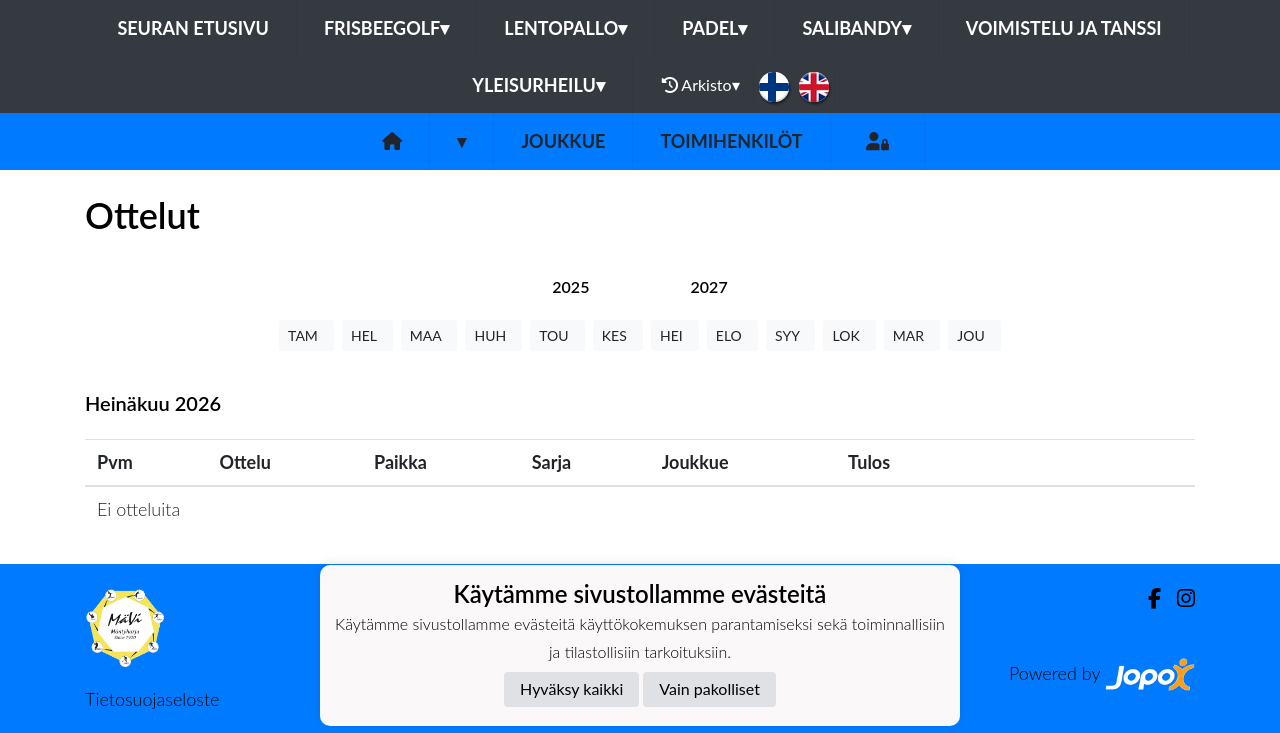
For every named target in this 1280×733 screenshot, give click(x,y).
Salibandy (856, 28)
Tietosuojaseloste (152, 699)
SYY (790, 335)
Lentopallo (565, 28)
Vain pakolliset (709, 688)
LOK (849, 335)
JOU (974, 335)
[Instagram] (1178, 598)
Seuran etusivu (193, 28)
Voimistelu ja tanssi (1064, 28)
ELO (732, 335)
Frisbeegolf (386, 28)
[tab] (570, 286)
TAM (306, 335)
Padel (714, 28)
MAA (429, 335)
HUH (493, 335)
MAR (912, 335)
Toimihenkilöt (731, 141)
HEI (675, 335)
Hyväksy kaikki (571, 688)
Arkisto (701, 85)
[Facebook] (1146, 598)
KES (618, 335)
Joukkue (563, 141)
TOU (557, 335)
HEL (367, 335)
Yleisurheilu (538, 85)
